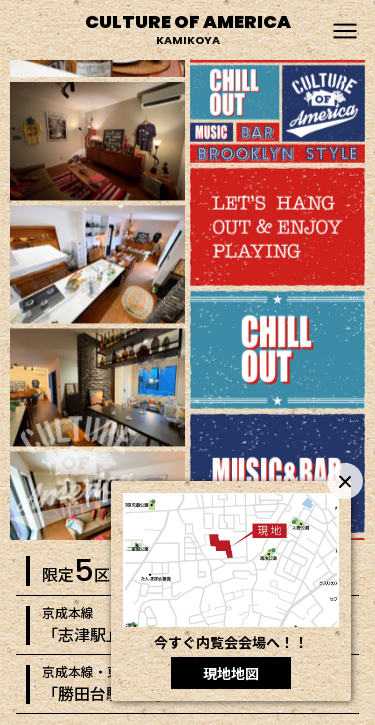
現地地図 (231, 673)
